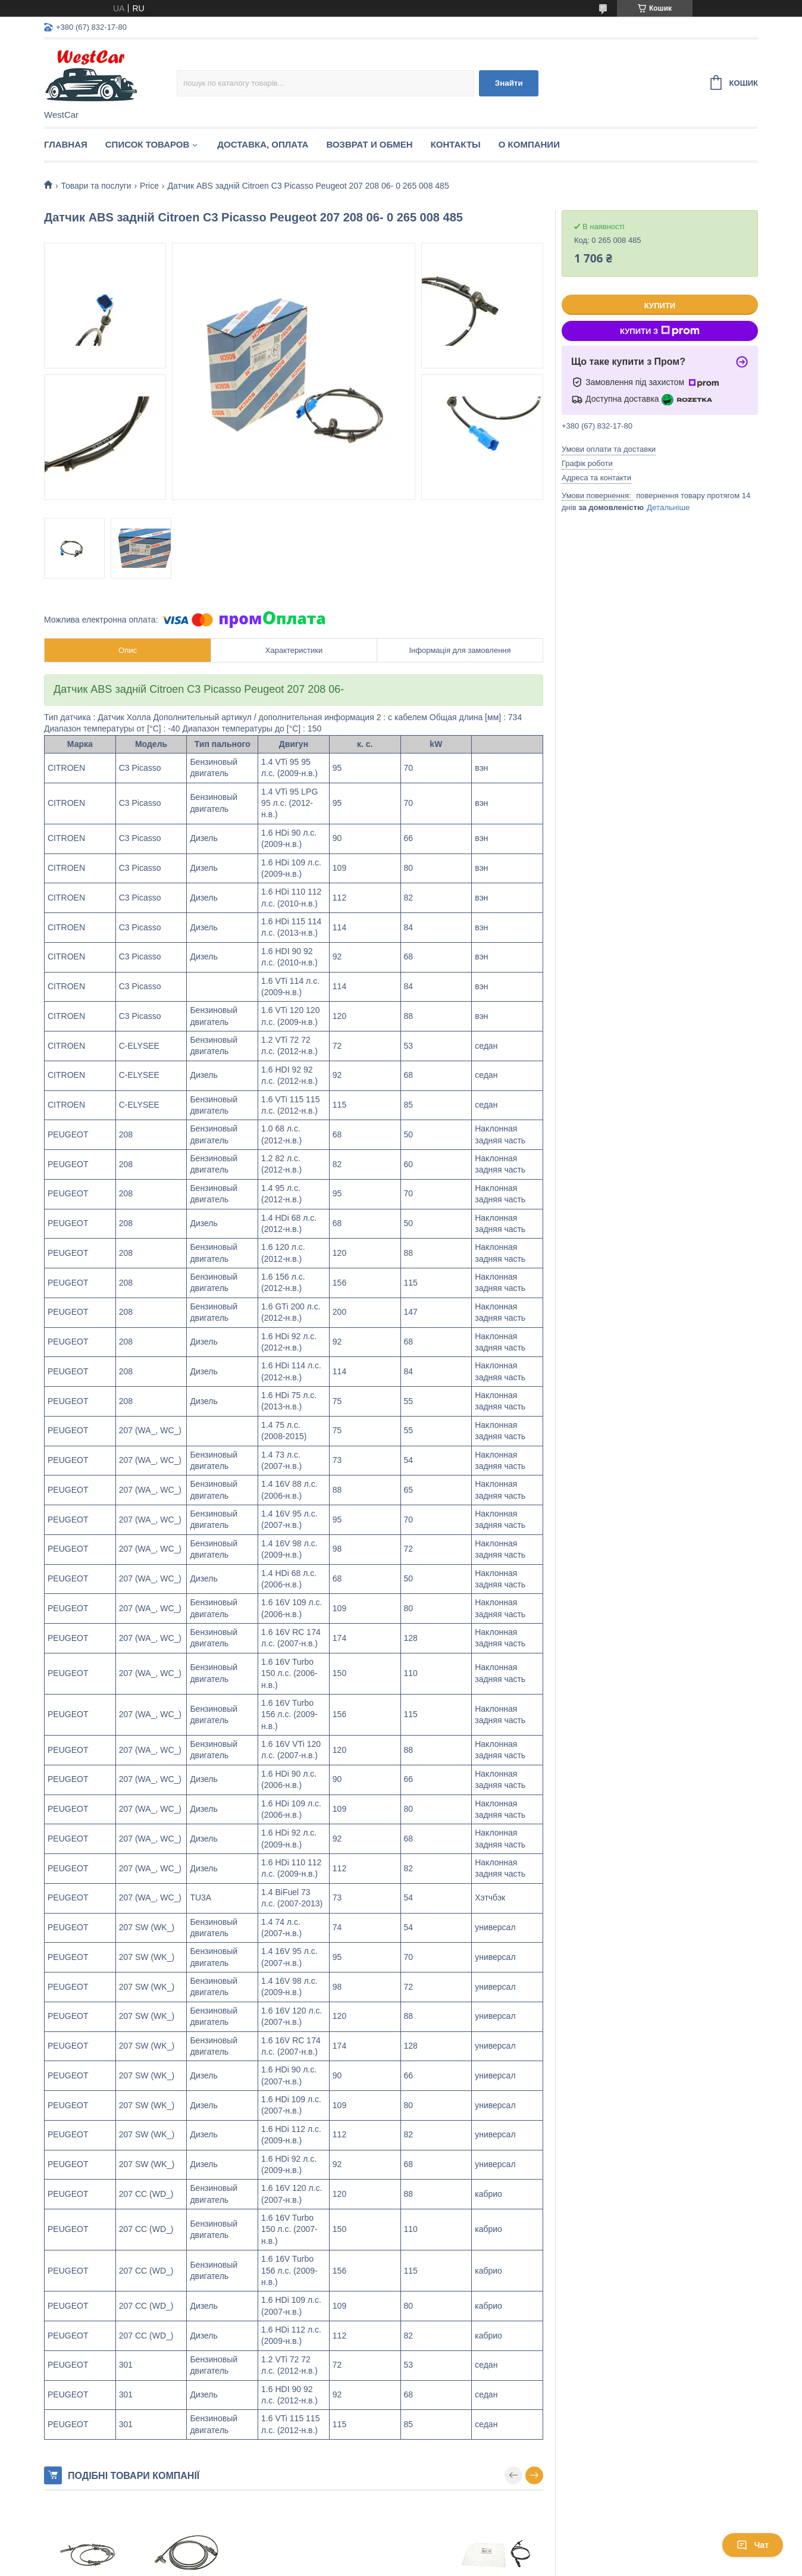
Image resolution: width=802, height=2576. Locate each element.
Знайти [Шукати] (509, 83)
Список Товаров (147, 144)
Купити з (660, 331)
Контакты (456, 144)
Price (149, 185)
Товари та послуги (96, 185)
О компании (529, 144)
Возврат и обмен (369, 144)
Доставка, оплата (262, 144)
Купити (659, 305)
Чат (753, 2545)
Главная (65, 144)
